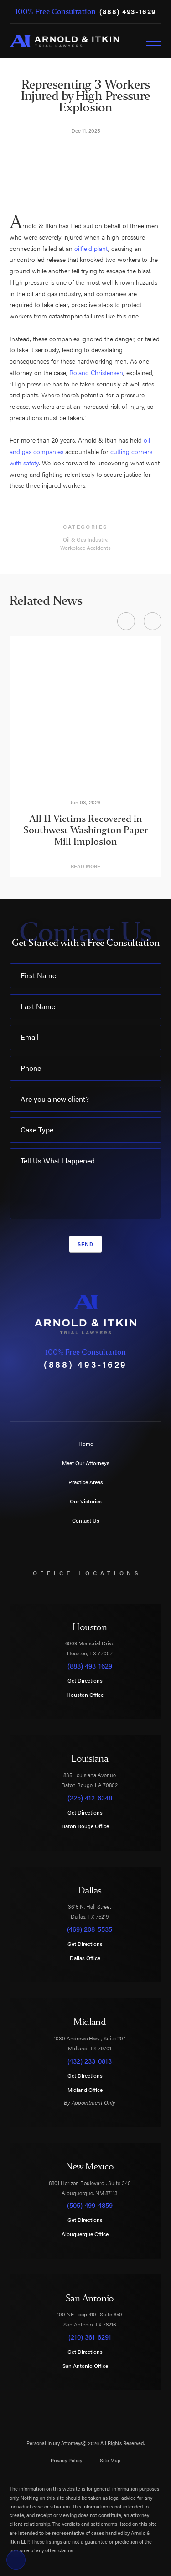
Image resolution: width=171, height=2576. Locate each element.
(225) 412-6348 (89, 1798)
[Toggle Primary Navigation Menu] (153, 41)
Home (85, 1443)
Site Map (110, 2460)
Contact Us (85, 1520)
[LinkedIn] (118, 1392)
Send (85, 1244)
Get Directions (89, 1680)
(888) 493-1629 (127, 11)
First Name (38, 975)
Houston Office (90, 1694)
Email (30, 1037)
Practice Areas (85, 1482)
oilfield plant (91, 248)
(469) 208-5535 (89, 1929)
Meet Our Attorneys (85, 1463)
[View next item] (152, 621)
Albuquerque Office (90, 2234)
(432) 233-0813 (89, 2061)
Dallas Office (89, 1958)
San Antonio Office (89, 2365)
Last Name (38, 1006)
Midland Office (89, 2089)
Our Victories (86, 1501)
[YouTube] (85, 1392)
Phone (31, 1068)
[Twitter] (69, 1392)
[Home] (64, 41)
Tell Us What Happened (58, 1160)
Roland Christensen (96, 372)
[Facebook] (53, 1392)
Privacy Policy (66, 2460)
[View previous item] (126, 621)
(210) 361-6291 (89, 2337)
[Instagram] (101, 1392)
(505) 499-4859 (90, 2205)
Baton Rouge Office (90, 1826)
